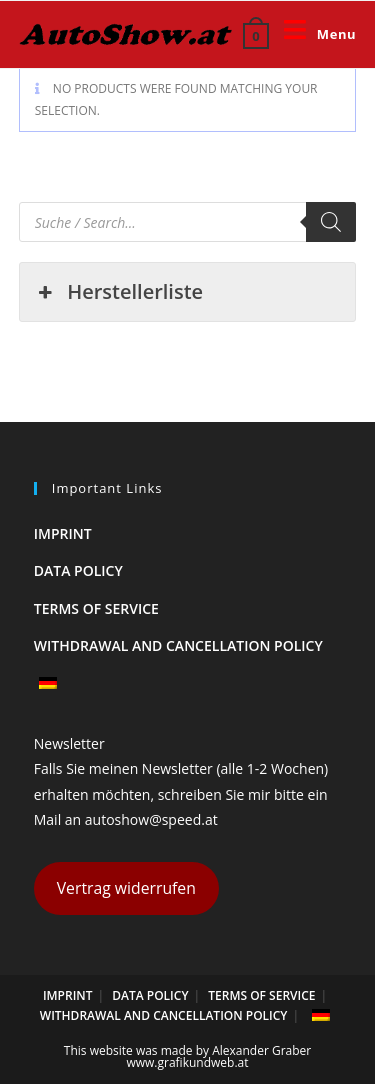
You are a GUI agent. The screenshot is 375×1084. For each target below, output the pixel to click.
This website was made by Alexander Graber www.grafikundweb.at (187, 1056)
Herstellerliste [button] (119, 292)
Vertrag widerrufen (126, 888)
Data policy (78, 570)
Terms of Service (96, 608)
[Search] (331, 222)
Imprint (63, 533)
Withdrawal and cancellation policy (178, 645)
